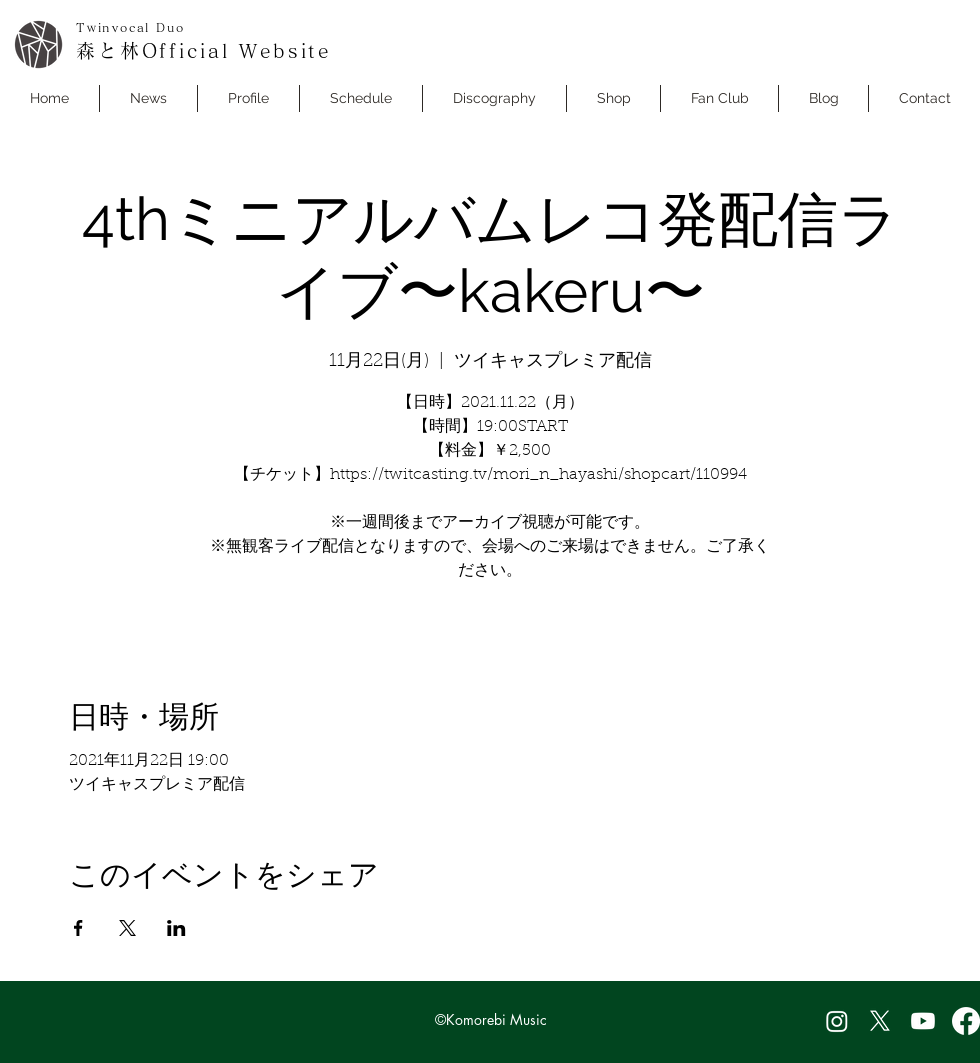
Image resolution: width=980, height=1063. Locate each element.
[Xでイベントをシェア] (127, 928)
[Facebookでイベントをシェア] (78, 928)
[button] (361, 98)
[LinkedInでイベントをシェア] (176, 928)
